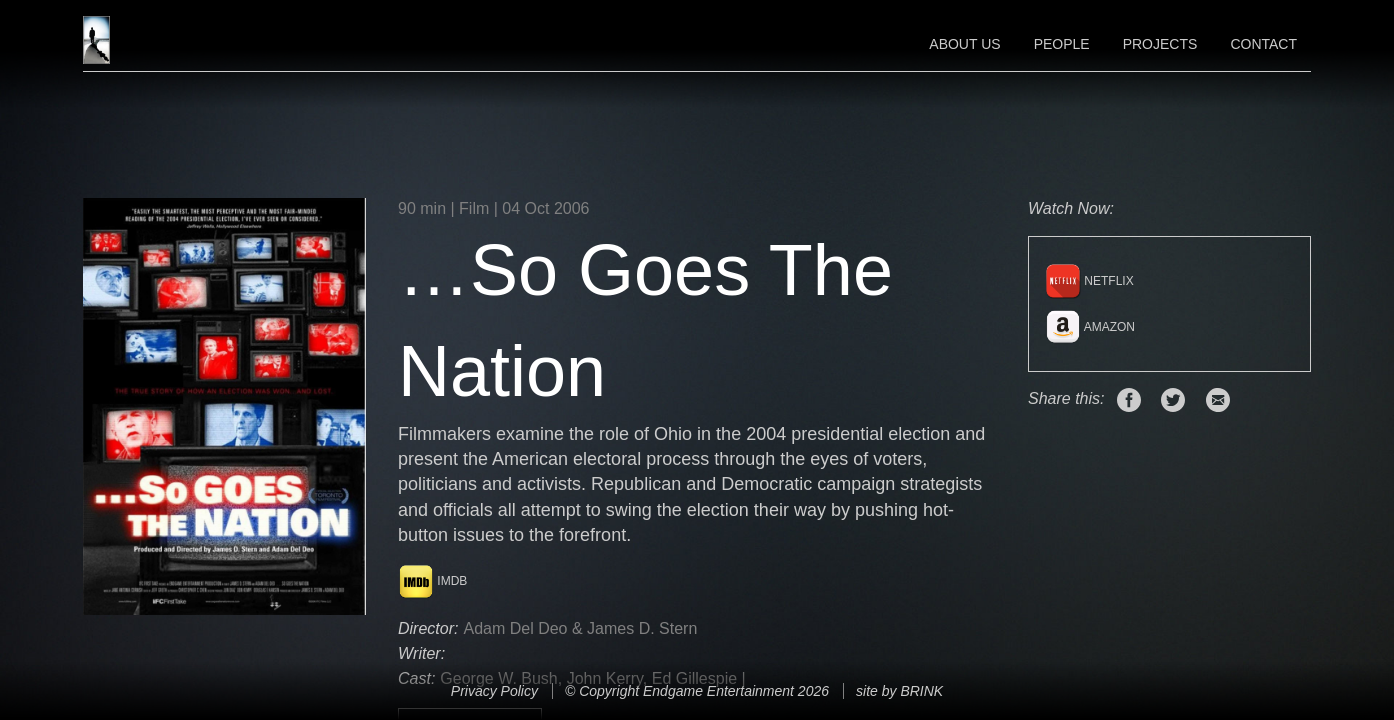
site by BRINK (899, 691)
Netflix (1089, 281)
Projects (1160, 44)
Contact (1263, 44)
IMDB (432, 581)
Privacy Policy (494, 691)
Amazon (1090, 327)
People (1062, 44)
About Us (964, 44)
